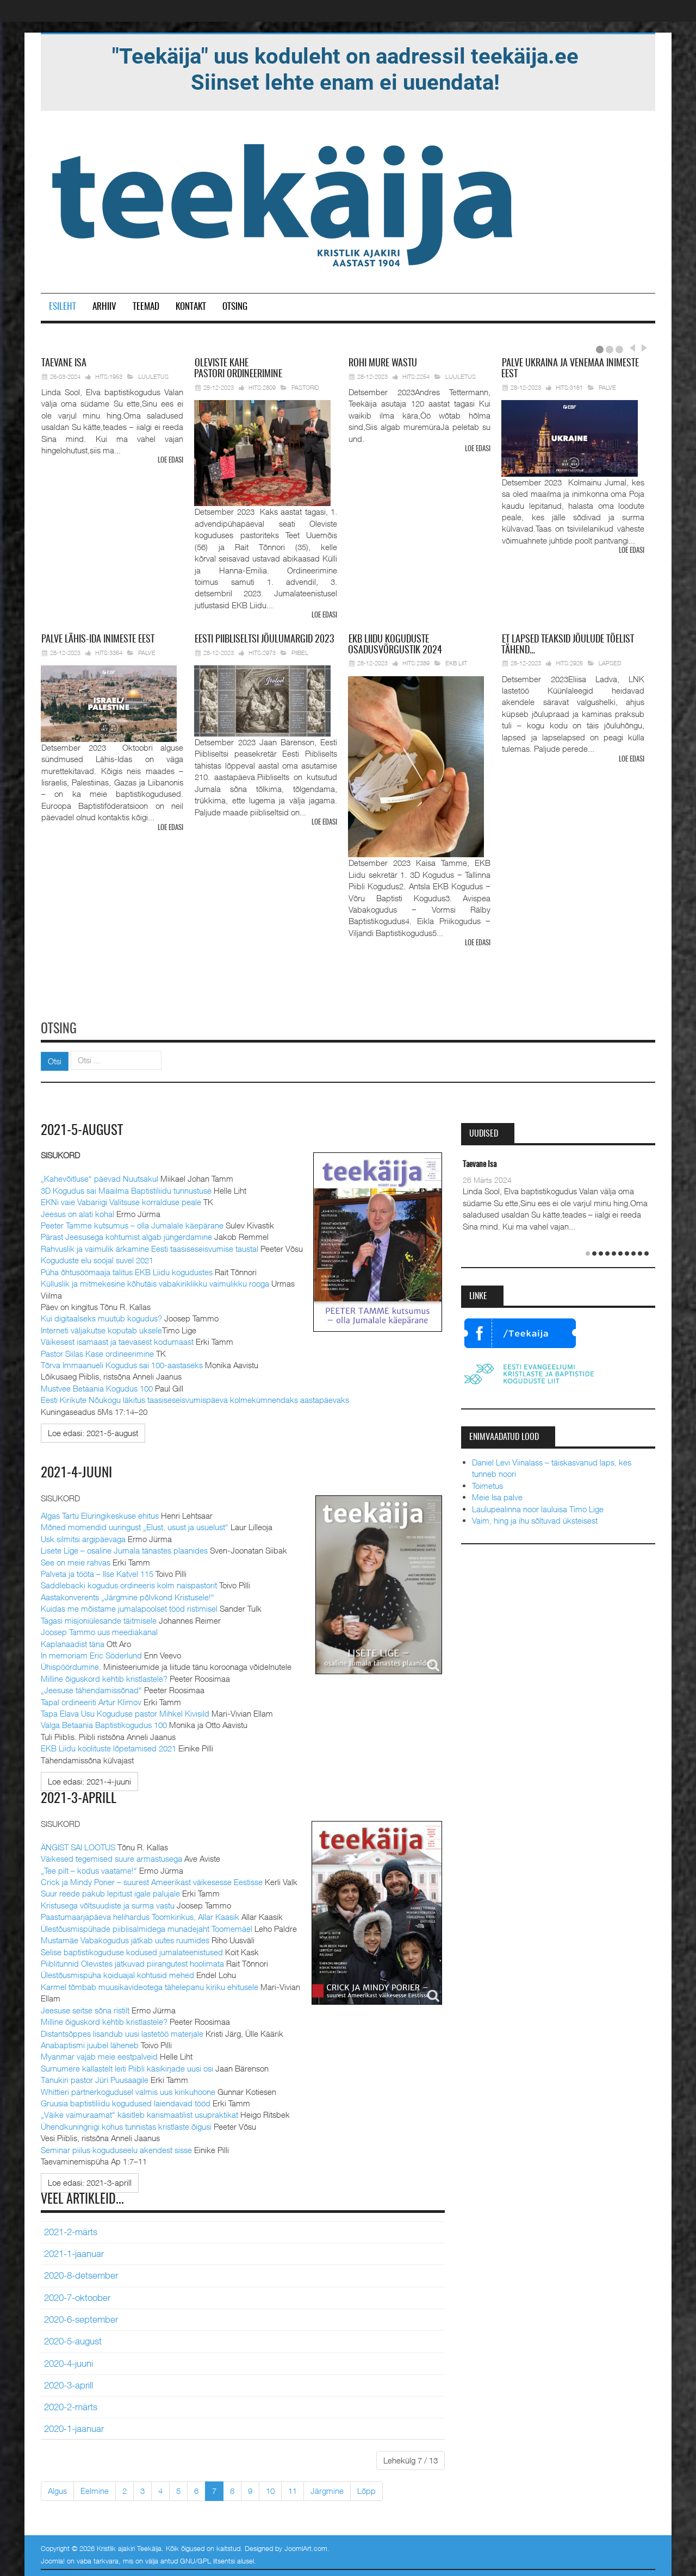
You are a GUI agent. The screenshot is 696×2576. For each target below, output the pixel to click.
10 (270, 2488)
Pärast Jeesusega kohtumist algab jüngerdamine (126, 1235)
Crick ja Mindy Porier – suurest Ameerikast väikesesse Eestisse (152, 1880)
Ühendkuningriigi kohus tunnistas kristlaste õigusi (126, 2124)
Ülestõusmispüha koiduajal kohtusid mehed (117, 1973)
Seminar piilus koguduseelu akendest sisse (116, 2148)
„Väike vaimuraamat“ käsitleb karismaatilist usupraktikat (139, 2113)
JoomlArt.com (305, 2546)
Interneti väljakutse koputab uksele (101, 1328)
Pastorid (305, 387)
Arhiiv (104, 306)
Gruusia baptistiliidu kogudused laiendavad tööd (125, 2101)
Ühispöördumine (70, 1665)
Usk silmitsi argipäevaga (83, 1537)
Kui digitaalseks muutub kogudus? (101, 1316)
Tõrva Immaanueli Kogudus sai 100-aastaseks (122, 1363)
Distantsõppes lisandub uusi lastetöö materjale (122, 2031)
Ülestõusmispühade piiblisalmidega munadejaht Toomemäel (146, 1926)
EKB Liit (456, 662)
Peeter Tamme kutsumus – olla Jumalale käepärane (132, 1223)
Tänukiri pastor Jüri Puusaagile (94, 2077)
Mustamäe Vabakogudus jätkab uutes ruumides (125, 1938)
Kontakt (191, 306)
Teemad (146, 306)
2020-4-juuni (68, 2361)
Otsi (54, 1059)
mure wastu (383, 364)
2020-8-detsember (81, 2273)
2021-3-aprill (79, 1796)
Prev (631, 347)
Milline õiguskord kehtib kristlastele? (104, 1676)
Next (642, 347)
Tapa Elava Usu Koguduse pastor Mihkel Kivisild (125, 1711)
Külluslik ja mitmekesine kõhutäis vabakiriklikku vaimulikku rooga (155, 1282)
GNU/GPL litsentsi (207, 2558)
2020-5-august (73, 2339)
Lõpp (366, 2488)
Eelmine (94, 2488)
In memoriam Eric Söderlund (91, 1653)
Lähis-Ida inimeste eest (97, 639)
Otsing (234, 306)
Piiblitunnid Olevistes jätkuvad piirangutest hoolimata (132, 1961)
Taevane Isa (479, 1163)
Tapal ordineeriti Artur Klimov (91, 1700)
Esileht (62, 306)
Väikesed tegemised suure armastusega (111, 1856)
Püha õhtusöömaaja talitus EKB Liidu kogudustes (127, 1270)
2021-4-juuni (77, 1471)
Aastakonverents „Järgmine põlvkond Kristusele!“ (127, 1595)
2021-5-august (83, 1129)
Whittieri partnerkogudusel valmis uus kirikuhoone (128, 2089)
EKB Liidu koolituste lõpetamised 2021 (108, 1746)
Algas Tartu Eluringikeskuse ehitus (100, 1513)
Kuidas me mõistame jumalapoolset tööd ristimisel (129, 1607)
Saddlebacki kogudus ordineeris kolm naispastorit (129, 1583)
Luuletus (153, 376)
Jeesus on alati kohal (77, 1212)
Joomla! (53, 2558)
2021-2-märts (70, 2229)
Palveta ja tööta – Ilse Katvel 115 (97, 1571)
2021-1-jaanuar (74, 2251)
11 (292, 2488)
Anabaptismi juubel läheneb (90, 2043)
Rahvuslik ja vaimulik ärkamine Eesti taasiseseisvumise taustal (149, 1247)
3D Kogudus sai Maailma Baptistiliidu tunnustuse (126, 1188)
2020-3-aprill (68, 2383)
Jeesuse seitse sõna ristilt (85, 2008)
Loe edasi (170, 460)
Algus (57, 2488)
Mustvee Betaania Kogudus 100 (97, 1387)
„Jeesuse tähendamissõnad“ (91, 1688)
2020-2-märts (70, 2404)
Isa (63, 364)
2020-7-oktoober (77, 2295)
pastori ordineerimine (238, 369)
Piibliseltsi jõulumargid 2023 (264, 639)
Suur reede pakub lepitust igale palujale (110, 1892)
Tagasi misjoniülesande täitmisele (99, 1618)
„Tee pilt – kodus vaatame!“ (89, 1868)
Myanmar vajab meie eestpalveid (99, 2055)
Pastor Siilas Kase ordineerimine (97, 1351)
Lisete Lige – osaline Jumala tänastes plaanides (124, 1549)
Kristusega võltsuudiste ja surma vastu (108, 1903)
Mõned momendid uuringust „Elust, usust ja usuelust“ (134, 1525)
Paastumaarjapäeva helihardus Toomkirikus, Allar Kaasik (140, 1914)
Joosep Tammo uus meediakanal (99, 1630)
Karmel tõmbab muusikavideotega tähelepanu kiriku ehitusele (149, 1984)
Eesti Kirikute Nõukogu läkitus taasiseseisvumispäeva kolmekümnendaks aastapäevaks (195, 1398)
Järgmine (327, 2488)
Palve (607, 387)
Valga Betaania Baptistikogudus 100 (104, 1723)
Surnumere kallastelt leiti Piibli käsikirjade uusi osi (127, 2066)
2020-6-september (81, 2317)
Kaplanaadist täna (72, 1641)
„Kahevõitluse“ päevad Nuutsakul (99, 1177)
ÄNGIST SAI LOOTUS (78, 1845)
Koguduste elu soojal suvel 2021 (97, 1258)
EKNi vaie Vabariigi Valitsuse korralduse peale (121, 1200)
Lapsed (610, 662)
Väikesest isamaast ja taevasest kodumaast (117, 1340)
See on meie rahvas (75, 1560)
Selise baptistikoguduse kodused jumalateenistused (132, 1950)
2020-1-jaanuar (74, 2427)
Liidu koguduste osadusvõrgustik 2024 (395, 644)
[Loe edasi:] (93, 1430)
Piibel (299, 652)
